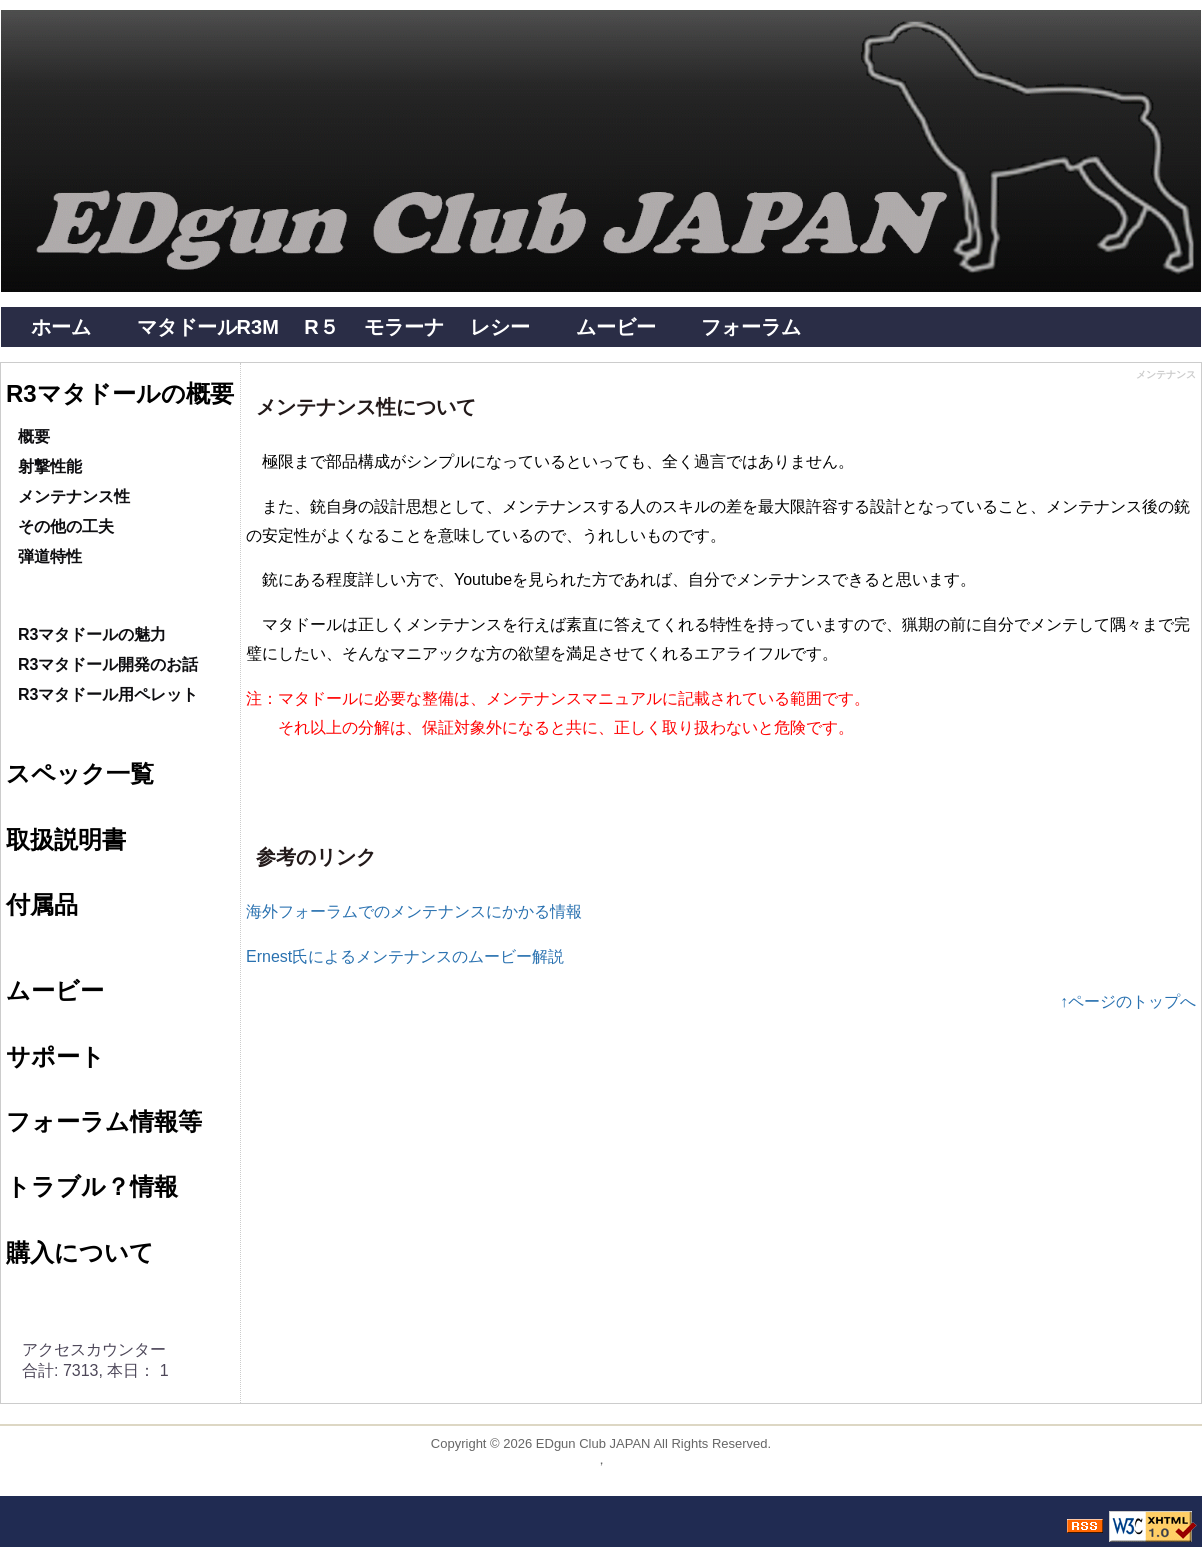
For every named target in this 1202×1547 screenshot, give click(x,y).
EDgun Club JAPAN (593, 1443)
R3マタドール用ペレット (108, 694)
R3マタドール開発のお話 (108, 664)
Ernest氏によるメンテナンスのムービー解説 (405, 956)
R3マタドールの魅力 (92, 634)
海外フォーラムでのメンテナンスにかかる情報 (414, 911)
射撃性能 (50, 466)
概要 (34, 436)
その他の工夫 (66, 526)
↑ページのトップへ (1128, 1001)
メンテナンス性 (74, 496)
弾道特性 (50, 556)
